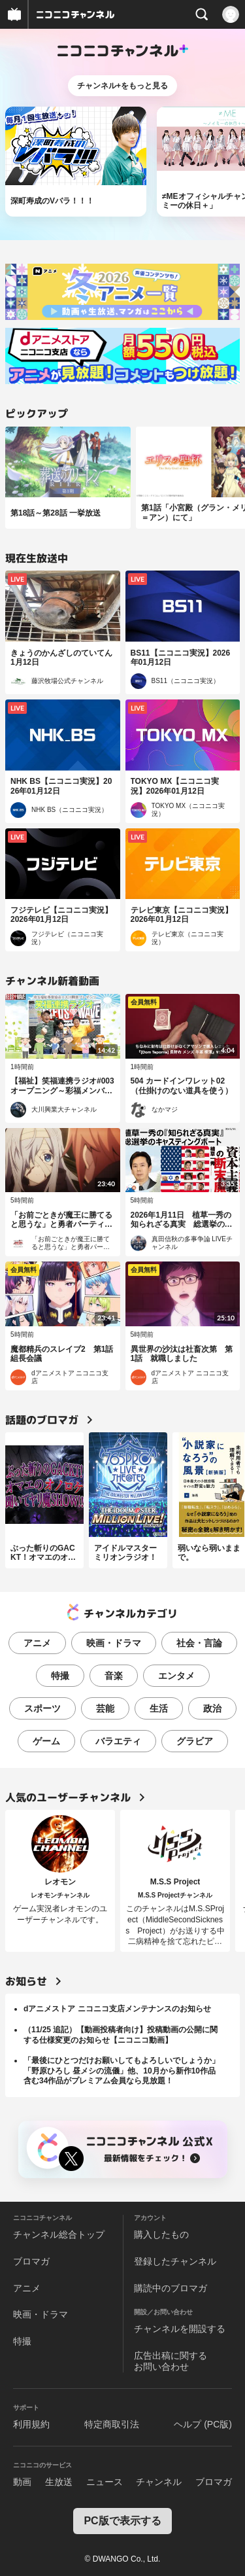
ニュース (104, 2482)
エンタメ (176, 1675)
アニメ (37, 1643)
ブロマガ (31, 2261)
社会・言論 (199, 1643)
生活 (159, 1708)
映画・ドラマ (113, 1643)
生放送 (59, 2482)
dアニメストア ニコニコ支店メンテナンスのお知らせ (117, 2008)
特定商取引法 (111, 2424)
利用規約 (31, 2424)
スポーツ (42, 1708)
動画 (22, 2482)
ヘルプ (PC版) (203, 2424)
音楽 (114, 1675)
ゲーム (46, 1741)
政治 (212, 1708)
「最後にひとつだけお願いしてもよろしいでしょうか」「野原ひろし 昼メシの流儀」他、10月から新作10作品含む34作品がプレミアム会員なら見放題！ (122, 2070)
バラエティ (118, 1741)
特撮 (60, 1675)
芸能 (105, 1708)
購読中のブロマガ (170, 2288)
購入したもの (161, 2234)
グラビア (194, 1741)
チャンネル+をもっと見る (122, 85)
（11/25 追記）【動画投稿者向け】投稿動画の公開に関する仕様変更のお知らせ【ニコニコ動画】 (121, 2035)
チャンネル (159, 2482)
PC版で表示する (122, 2520)
